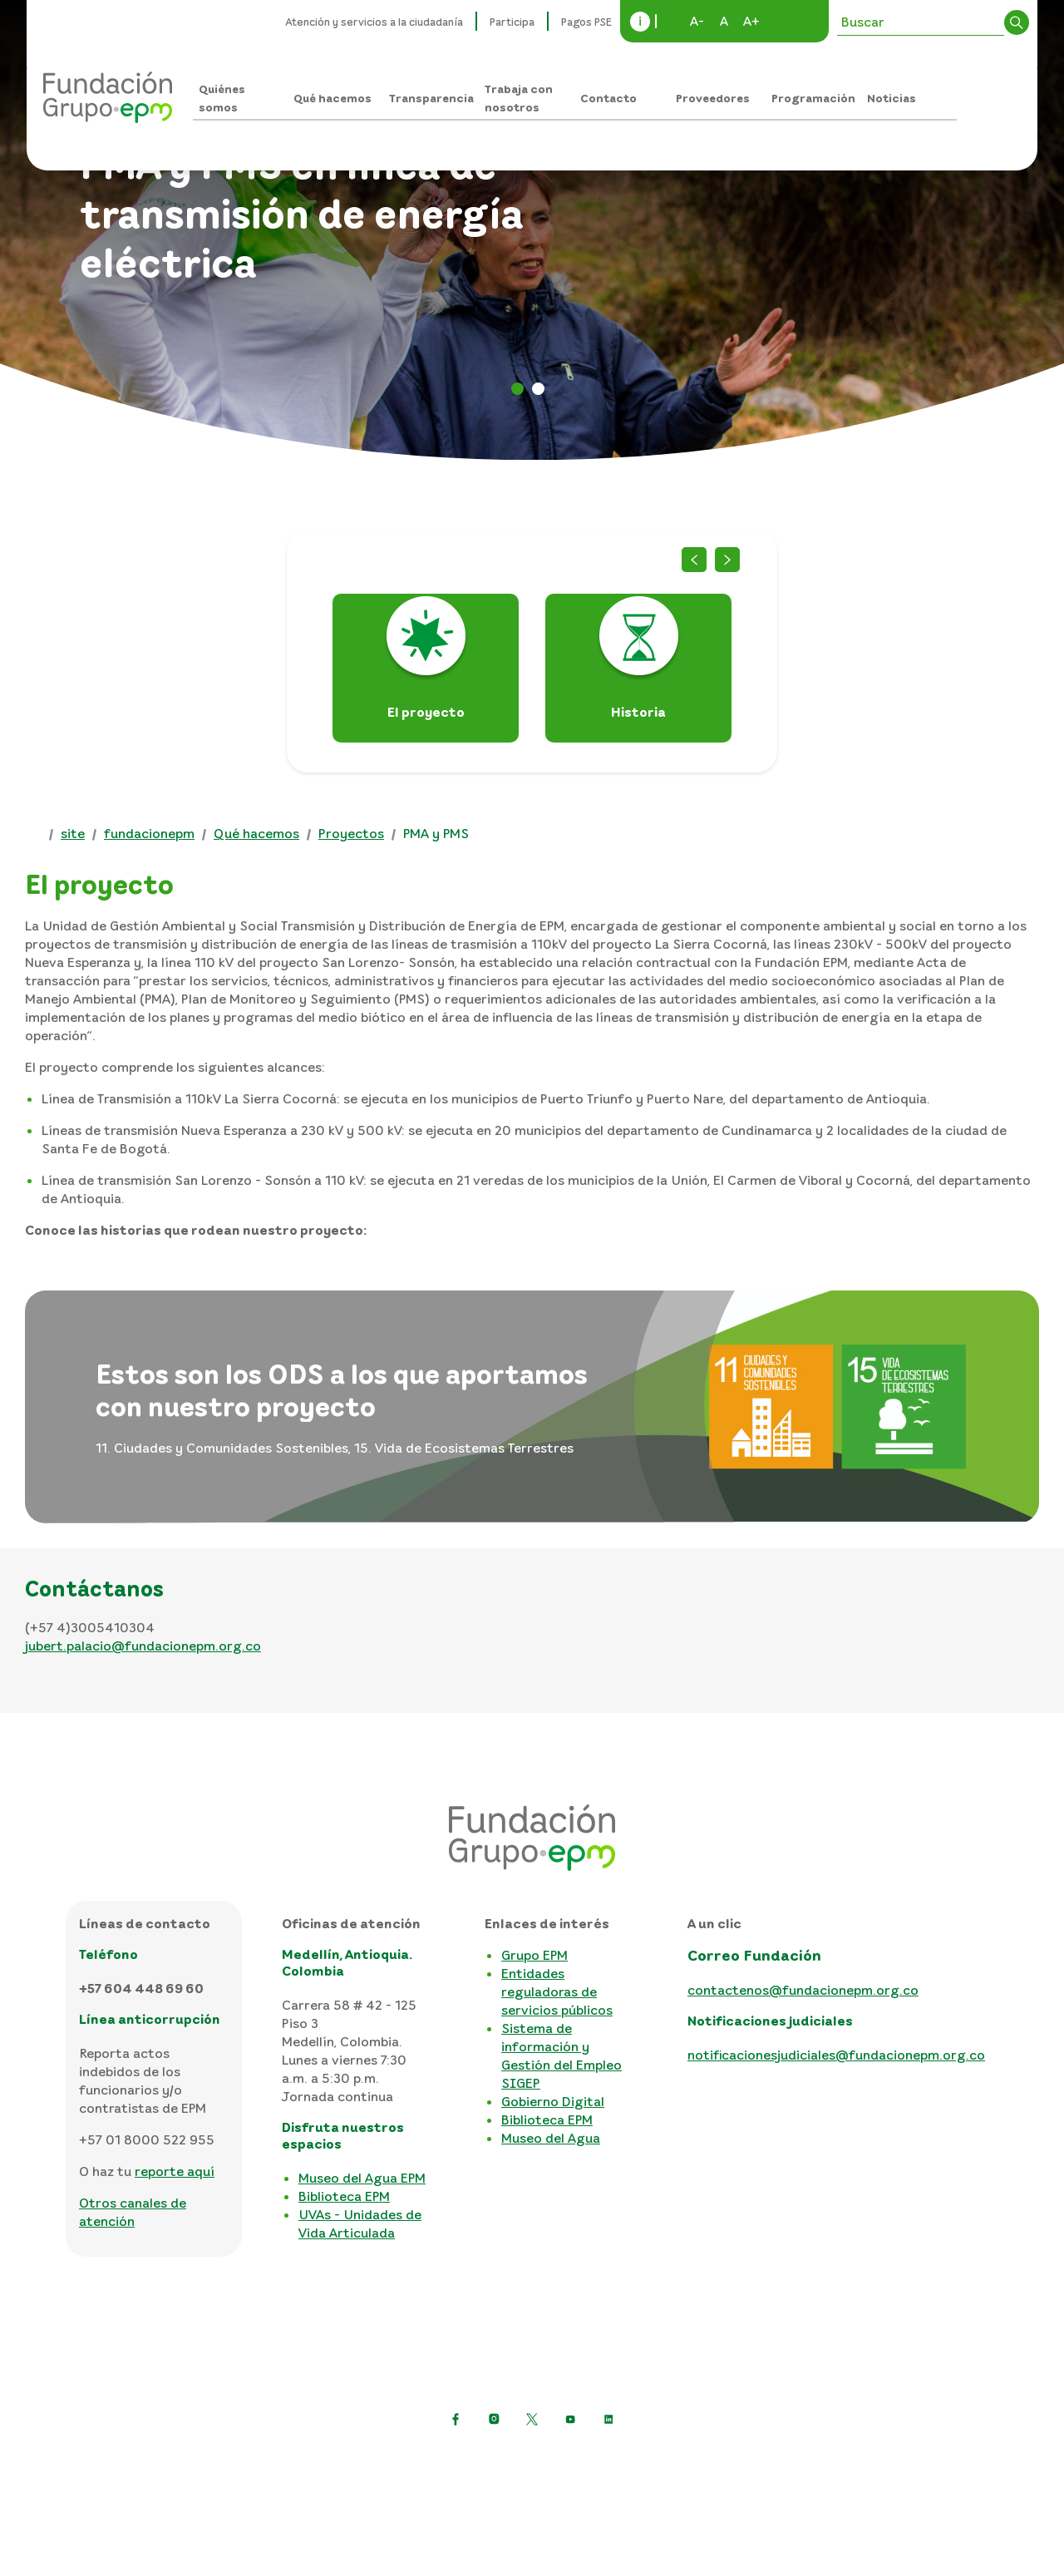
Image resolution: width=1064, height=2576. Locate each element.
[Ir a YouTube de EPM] (570, 2419)
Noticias (891, 98)
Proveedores (713, 98)
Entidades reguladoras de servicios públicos (557, 1991)
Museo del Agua (550, 2137)
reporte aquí (174, 2171)
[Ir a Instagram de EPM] (494, 2419)
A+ (751, 20)
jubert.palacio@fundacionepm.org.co (143, 1645)
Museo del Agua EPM (362, 2177)
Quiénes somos (222, 97)
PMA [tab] (517, 388)
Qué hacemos (332, 98)
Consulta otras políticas (532, 2486)
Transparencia (431, 98)
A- (697, 20)
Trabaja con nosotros (519, 97)
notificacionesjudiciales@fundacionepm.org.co (836, 2054)
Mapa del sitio (776, 2459)
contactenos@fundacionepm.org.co (803, 1989)
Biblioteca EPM (344, 2196)
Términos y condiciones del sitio (615, 2459)
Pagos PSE (586, 21)
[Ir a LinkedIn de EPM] (608, 2419)
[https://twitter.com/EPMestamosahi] (532, 2419)
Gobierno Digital (552, 2101)
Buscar (1016, 22)
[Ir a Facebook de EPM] (455, 2419)
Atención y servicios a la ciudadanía (374, 21)
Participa (512, 21)
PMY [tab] (538, 388)
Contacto (608, 98)
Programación (813, 98)
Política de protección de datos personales (362, 2459)
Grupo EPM (534, 1955)
